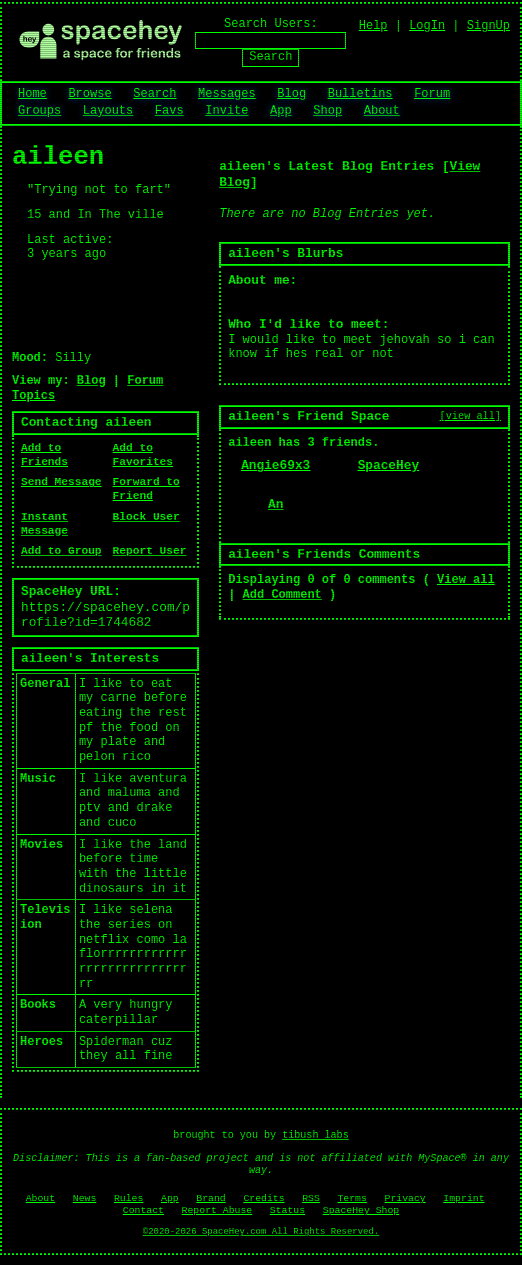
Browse (89, 94)
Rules (128, 1198)
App (281, 111)
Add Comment (282, 595)
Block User (146, 517)
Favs (169, 111)
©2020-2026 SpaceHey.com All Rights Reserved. (261, 1232)
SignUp (488, 26)
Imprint (463, 1198)
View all (466, 580)
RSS (311, 1198)
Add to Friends (44, 455)
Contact (143, 1210)
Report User (150, 551)
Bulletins (360, 94)
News (85, 1198)
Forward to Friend (146, 489)
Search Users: (271, 24)
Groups (39, 111)
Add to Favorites (143, 455)
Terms (351, 1198)
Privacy (405, 1198)
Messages (227, 94)
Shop (327, 111)
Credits (263, 1198)
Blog (291, 94)
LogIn (427, 26)
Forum (432, 94)
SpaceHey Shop (361, 1210)
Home (32, 94)
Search (270, 57)
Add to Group (61, 551)
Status (287, 1210)
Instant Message (44, 524)
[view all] (470, 416)
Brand (210, 1198)
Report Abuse (217, 1210)
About (382, 111)
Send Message (61, 482)
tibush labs (315, 1135)
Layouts (108, 111)
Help (373, 26)
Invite (226, 111)
